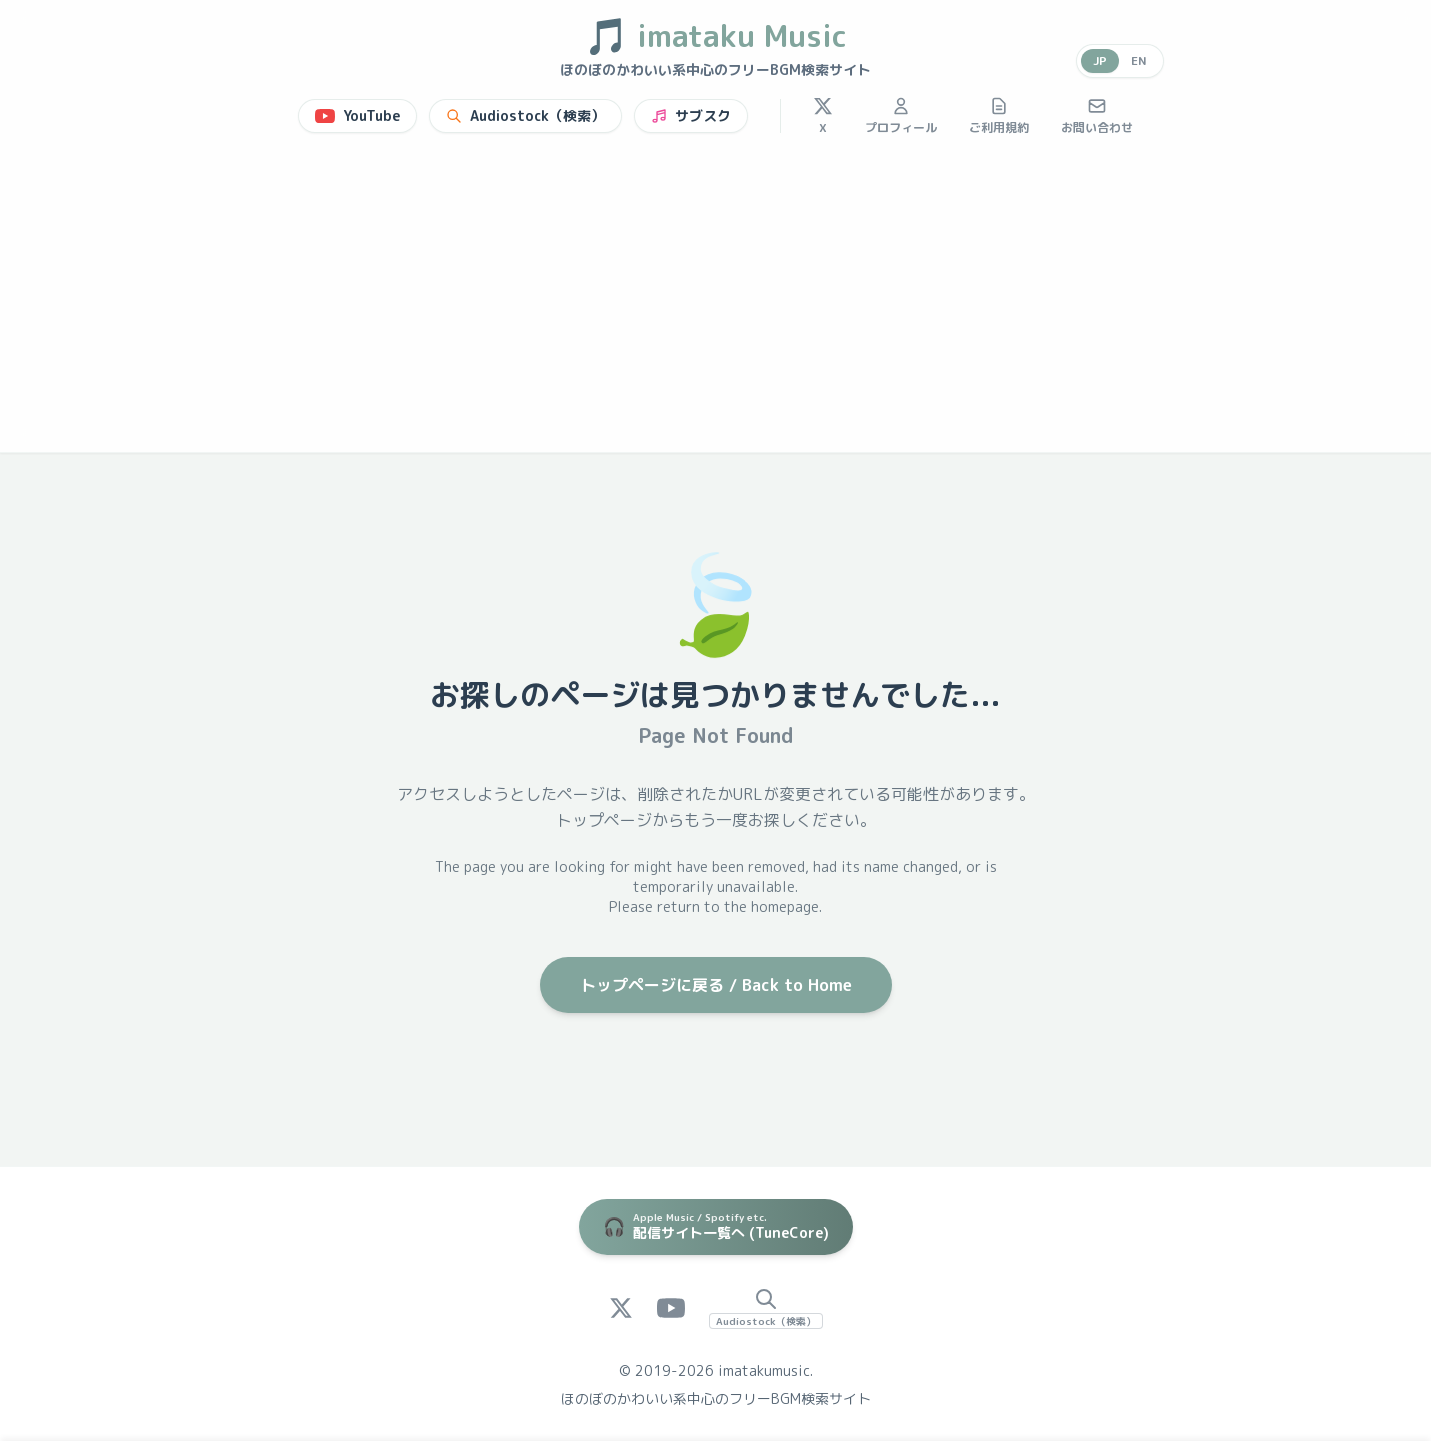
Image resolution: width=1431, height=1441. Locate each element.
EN (1139, 60)
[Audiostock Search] (766, 1308)
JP (1100, 60)
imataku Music (715, 36)
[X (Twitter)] (621, 1308)
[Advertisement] (716, 302)
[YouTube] (671, 1308)
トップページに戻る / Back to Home (716, 985)
